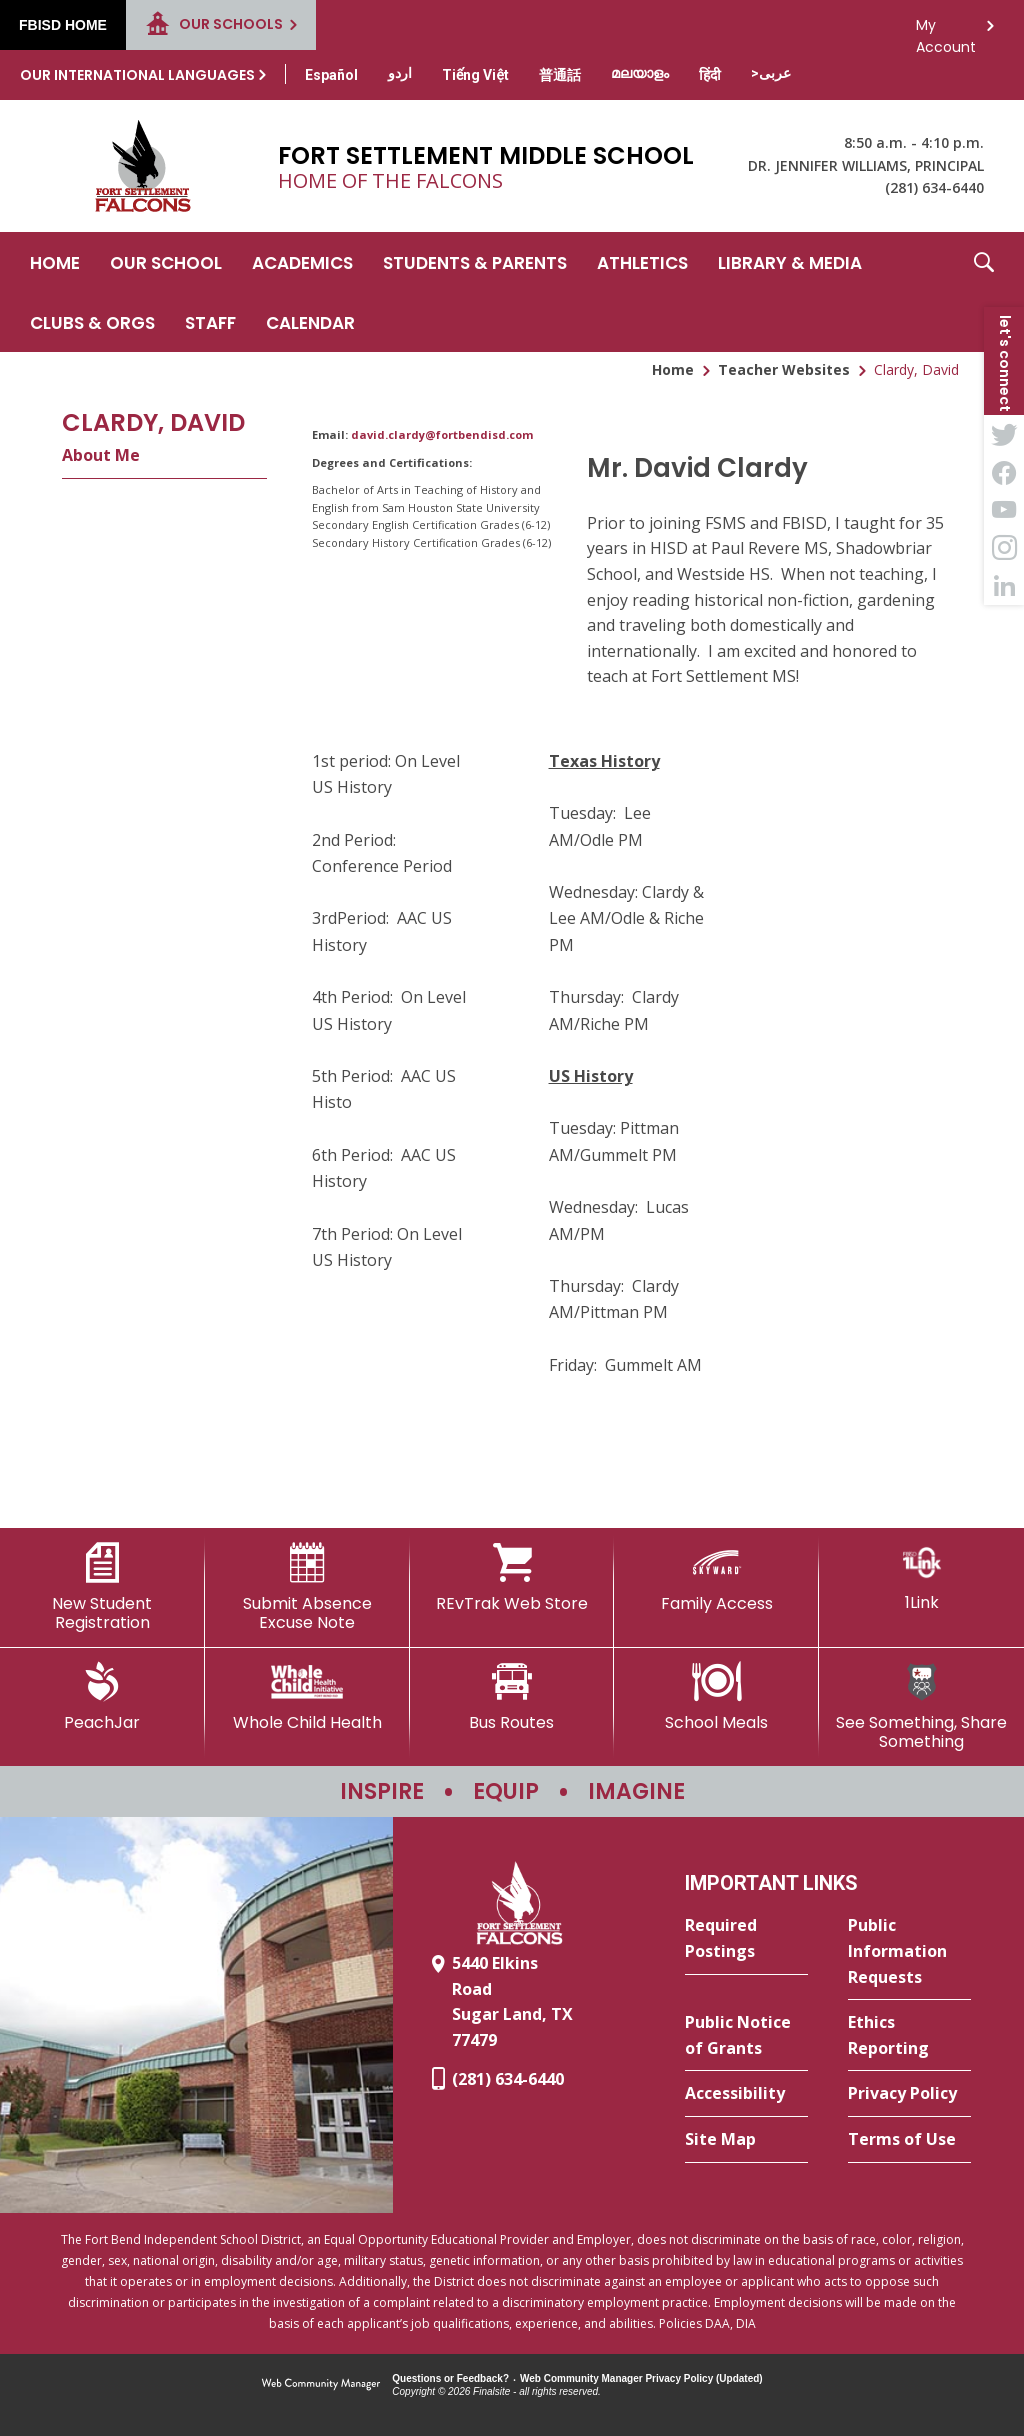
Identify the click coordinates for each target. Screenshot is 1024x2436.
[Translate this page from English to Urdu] (400, 73)
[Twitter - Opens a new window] (1004, 434)
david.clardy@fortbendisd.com (442, 434)
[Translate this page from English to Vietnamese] (475, 75)
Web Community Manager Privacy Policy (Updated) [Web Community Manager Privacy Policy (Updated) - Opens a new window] (641, 2378)
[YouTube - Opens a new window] (1004, 510)
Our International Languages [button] (137, 75)
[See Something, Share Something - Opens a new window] (921, 1706)
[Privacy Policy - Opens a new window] (909, 2094)
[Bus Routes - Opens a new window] (512, 1697)
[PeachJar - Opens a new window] (102, 1697)
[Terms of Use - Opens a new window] (909, 2140)
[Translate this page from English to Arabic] (771, 73)
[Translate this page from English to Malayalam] (640, 73)
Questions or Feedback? (450, 2378)
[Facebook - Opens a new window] (1004, 472)
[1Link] (921, 1577)
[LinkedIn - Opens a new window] (1004, 586)
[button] (984, 292)
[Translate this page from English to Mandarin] (560, 75)
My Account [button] (946, 30)
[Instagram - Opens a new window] (1004, 548)
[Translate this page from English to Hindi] (710, 75)
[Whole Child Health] (307, 1697)
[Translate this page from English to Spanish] (331, 75)
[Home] (55, 262)
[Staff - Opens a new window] (210, 322)
